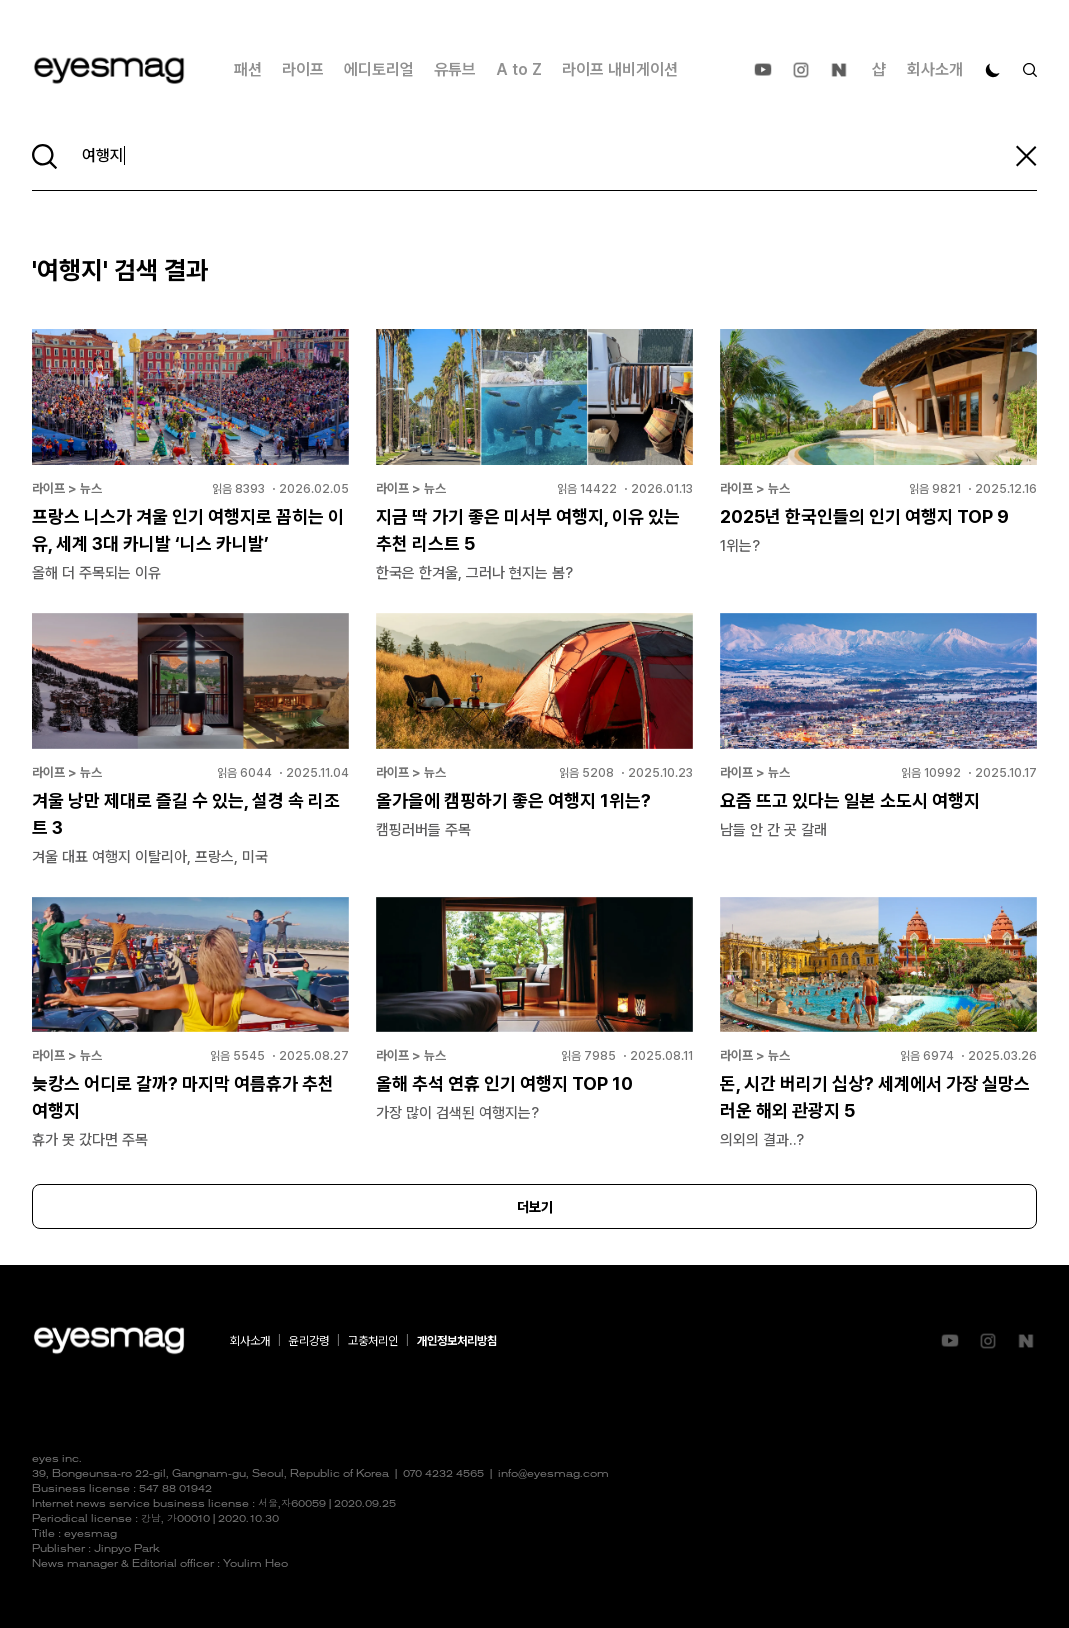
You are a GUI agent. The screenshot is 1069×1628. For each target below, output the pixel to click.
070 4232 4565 (443, 1474)
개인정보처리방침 (457, 1341)
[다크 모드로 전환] (993, 70)
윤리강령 (309, 1341)
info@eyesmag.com (553, 1474)
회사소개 (935, 69)
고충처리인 (373, 1341)
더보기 (535, 1207)
